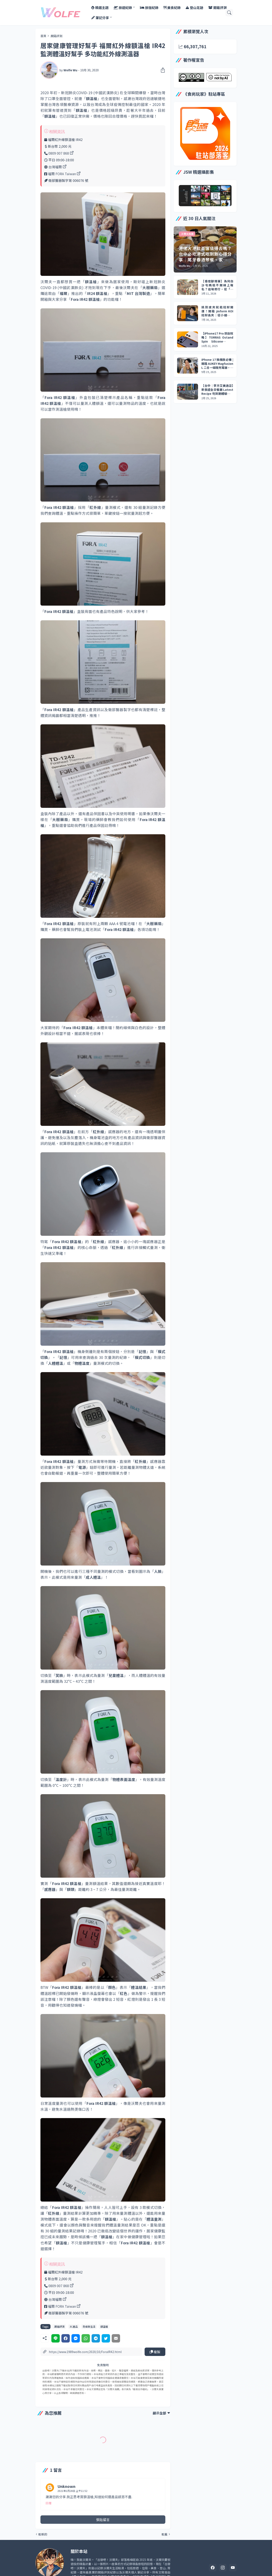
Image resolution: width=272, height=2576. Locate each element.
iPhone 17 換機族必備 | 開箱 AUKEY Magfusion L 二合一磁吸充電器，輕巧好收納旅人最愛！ (217, 364)
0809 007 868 (58, 153)
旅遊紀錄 (123, 7)
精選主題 (100, 7)
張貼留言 (103, 2519)
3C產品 (74, 2326)
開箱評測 (217, 7)
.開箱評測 (56, 36)
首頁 (43, 36)
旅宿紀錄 (149, 7)
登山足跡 (194, 7)
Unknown (66, 2486)
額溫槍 (104, 2326)
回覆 (49, 2503)
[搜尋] (229, 12)
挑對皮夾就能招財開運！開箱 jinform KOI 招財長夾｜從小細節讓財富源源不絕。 (217, 311)
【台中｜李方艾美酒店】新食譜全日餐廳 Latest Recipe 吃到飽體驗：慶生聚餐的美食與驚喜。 (217, 390)
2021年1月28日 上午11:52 (72, 2491)
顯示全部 (159, 2413)
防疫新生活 (89, 2326)
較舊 (164, 2534)
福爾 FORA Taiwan (62, 173)
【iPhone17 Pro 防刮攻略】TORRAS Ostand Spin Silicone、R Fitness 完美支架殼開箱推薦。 (217, 337)
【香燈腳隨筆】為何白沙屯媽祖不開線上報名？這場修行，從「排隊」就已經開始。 (217, 285)
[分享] (161, 70)
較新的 (42, 2534)
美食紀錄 (172, 7)
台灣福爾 (55, 166)
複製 (155, 2351)
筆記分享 (100, 17)
